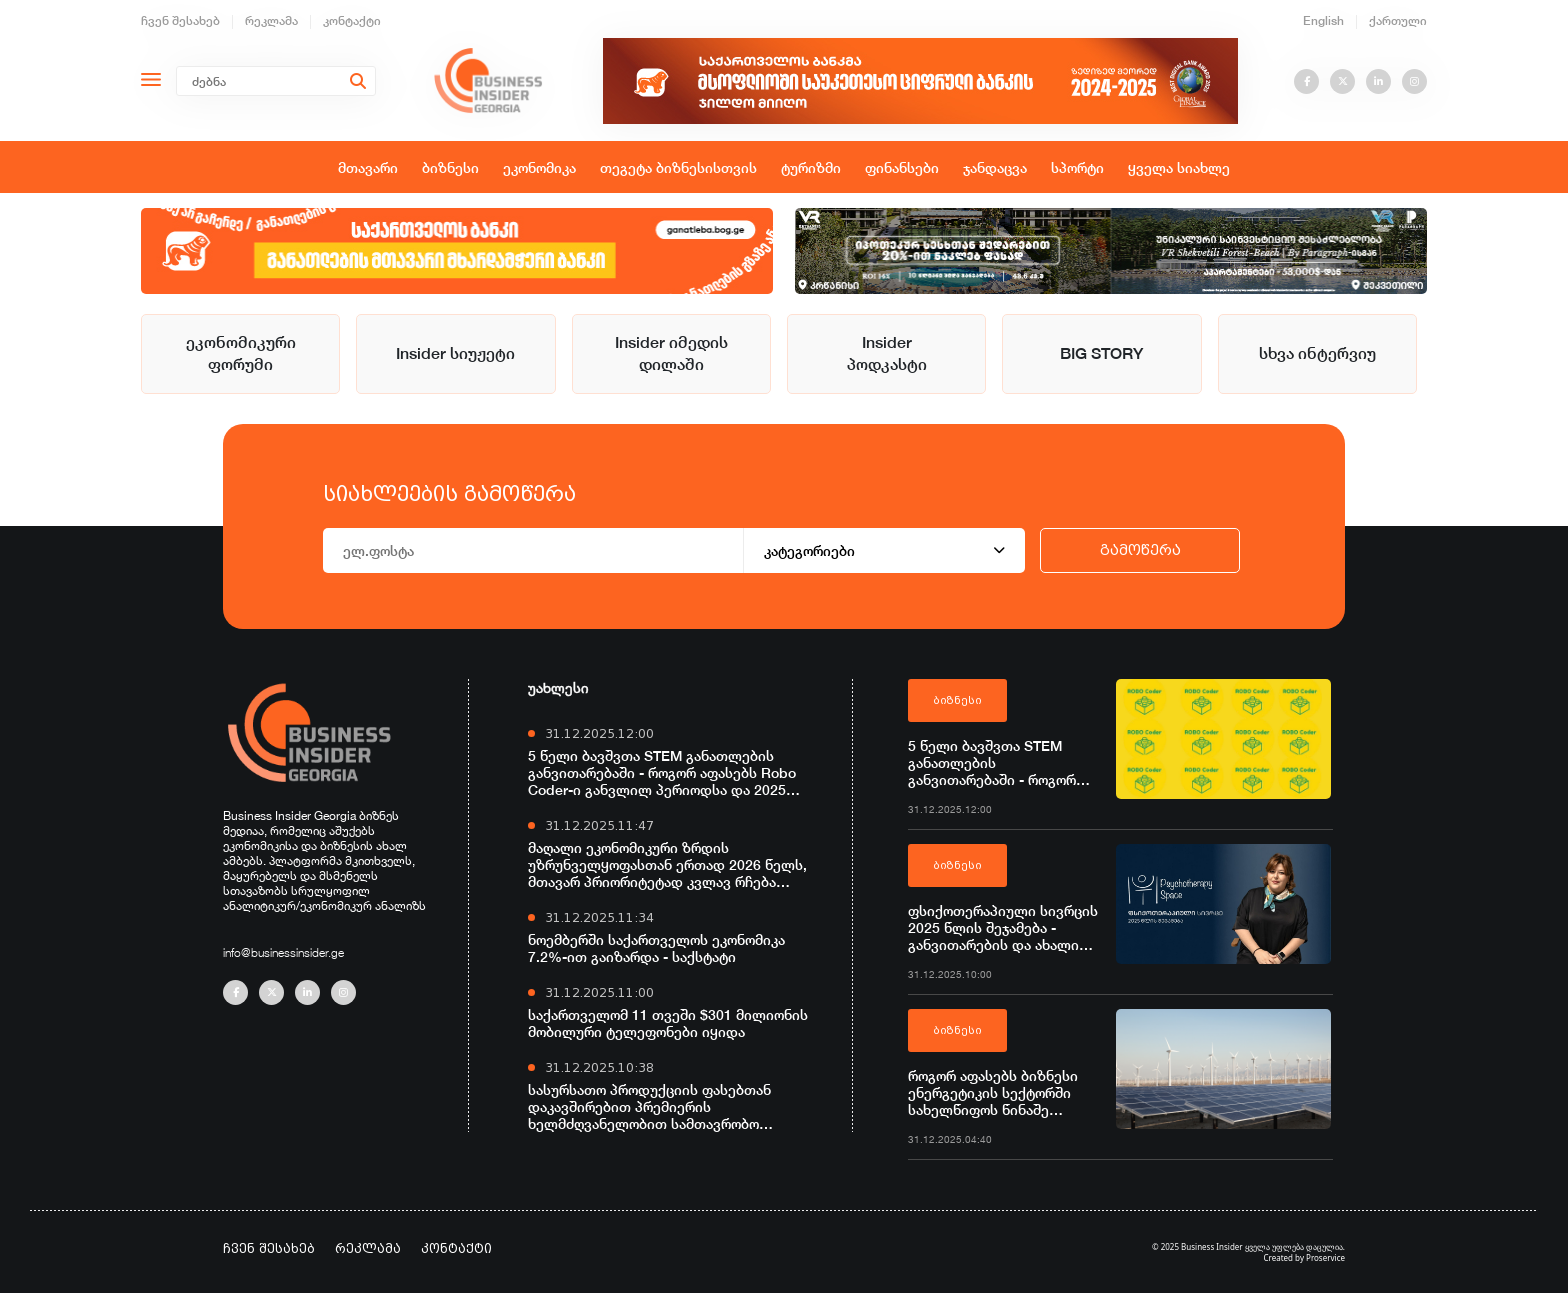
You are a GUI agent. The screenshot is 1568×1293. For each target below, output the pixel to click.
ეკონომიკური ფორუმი (241, 353)
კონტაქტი (352, 20)
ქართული (1398, 20)
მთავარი (368, 167)
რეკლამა (271, 20)
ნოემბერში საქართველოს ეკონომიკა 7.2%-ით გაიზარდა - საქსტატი (656, 948)
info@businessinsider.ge (283, 952)
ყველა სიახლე (1179, 167)
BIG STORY (1101, 353)
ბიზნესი (450, 167)
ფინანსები (902, 167)
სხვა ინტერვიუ (1317, 353)
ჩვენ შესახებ (180, 20)
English (1323, 20)
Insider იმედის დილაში (671, 353)
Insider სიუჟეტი (455, 353)
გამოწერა (1140, 550)
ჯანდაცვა (995, 167)
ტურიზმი (811, 167)
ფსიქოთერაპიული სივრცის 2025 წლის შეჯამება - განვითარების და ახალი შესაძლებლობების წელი (1003, 927)
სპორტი (1077, 167)
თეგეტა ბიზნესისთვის (678, 167)
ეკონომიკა (539, 167)
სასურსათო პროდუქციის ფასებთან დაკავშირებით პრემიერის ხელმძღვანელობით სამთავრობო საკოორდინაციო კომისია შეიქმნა (649, 1106)
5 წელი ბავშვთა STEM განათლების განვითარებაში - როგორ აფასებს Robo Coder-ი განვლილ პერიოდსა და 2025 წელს (662, 772)
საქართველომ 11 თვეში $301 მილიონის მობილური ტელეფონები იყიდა (668, 1023)
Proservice (1325, 1257)
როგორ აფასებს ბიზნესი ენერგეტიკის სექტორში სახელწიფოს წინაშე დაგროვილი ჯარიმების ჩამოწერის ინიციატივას (993, 1092)
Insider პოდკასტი (887, 353)
